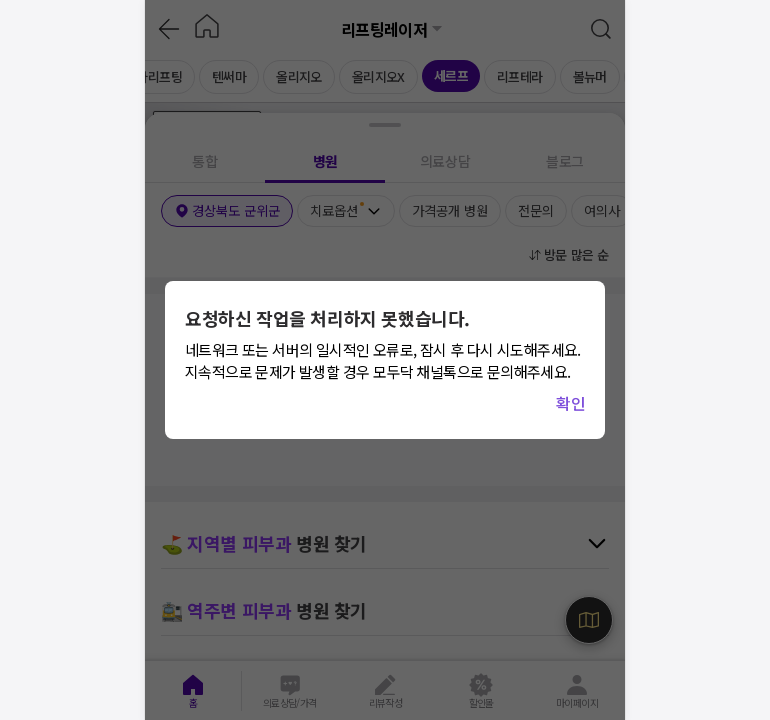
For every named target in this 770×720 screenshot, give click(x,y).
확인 (570, 403)
